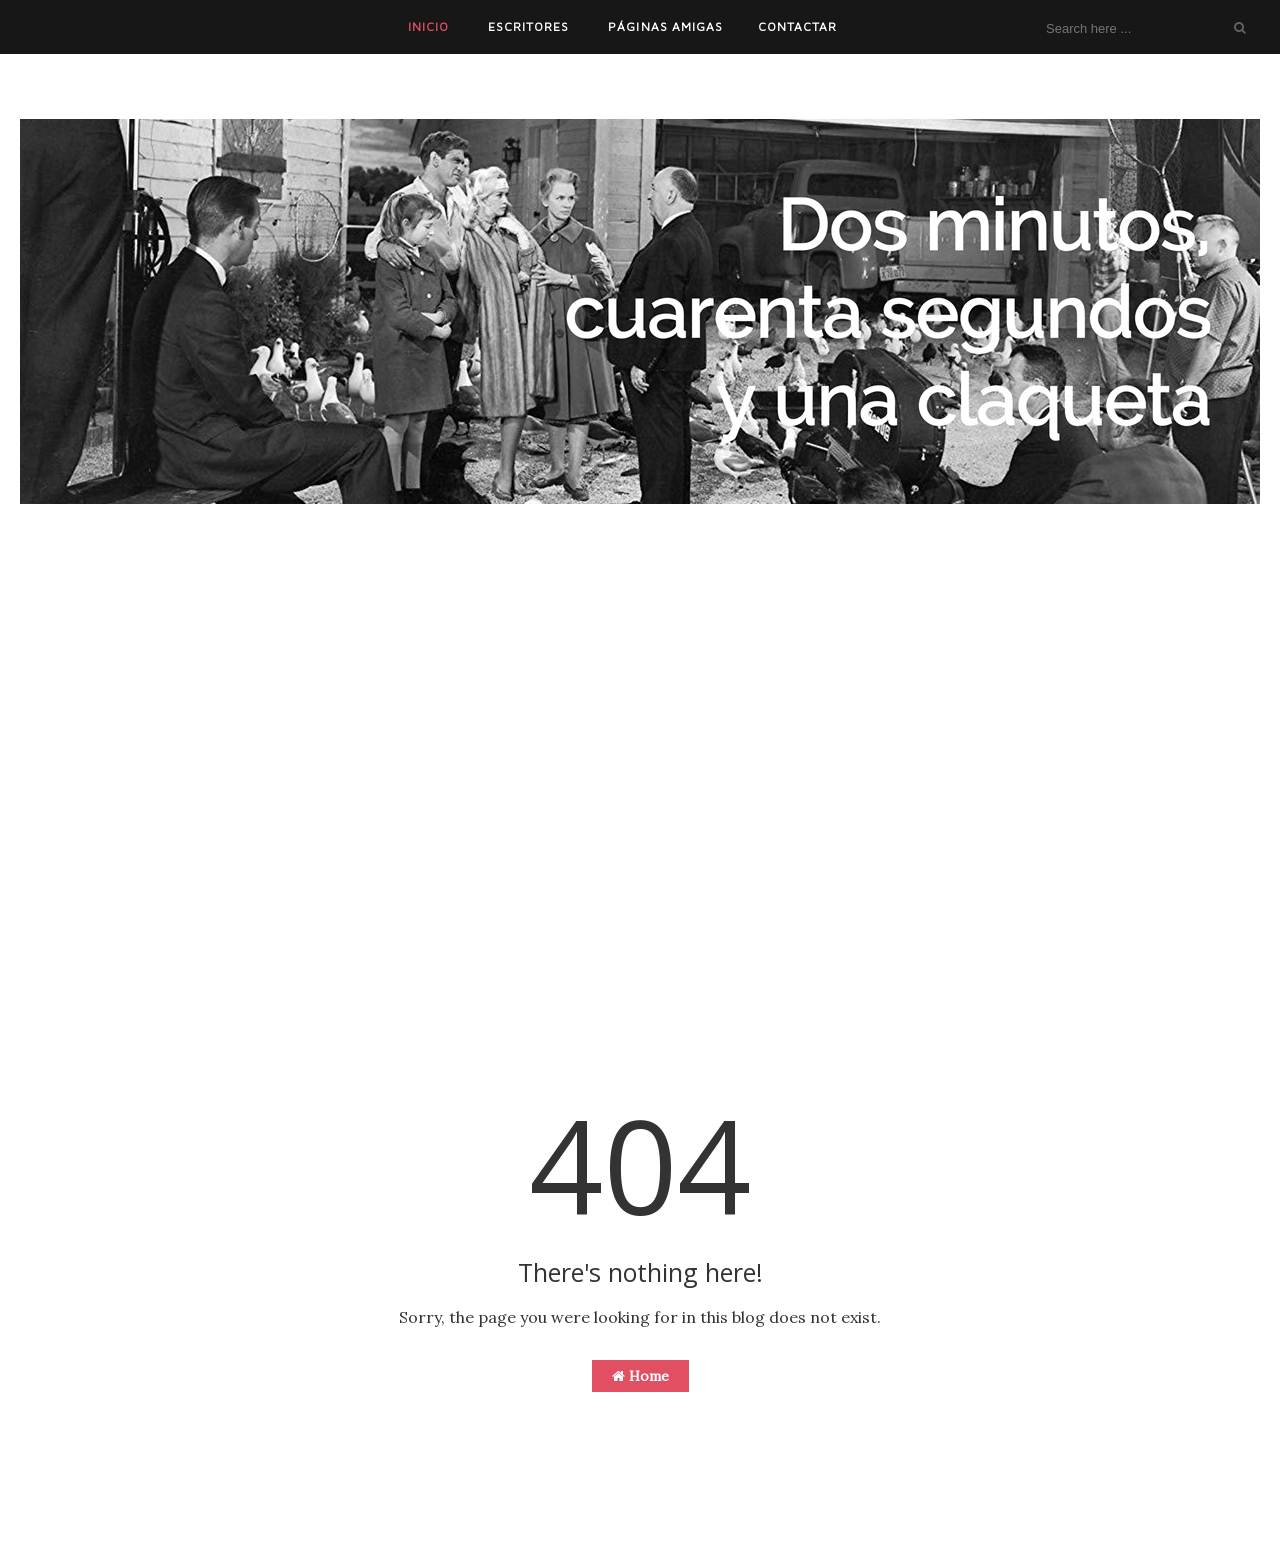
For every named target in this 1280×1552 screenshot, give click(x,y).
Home (640, 1376)
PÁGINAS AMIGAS (665, 26)
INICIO (428, 26)
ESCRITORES (528, 26)
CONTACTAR (797, 26)
